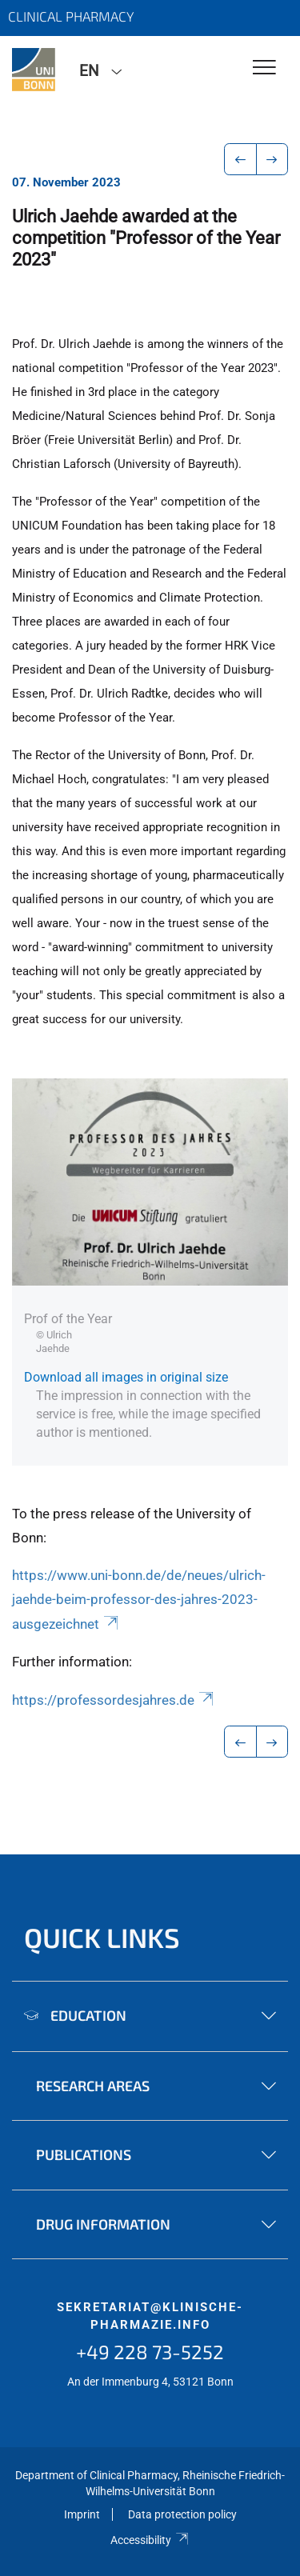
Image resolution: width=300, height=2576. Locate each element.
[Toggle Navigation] (264, 68)
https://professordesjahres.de (114, 1700)
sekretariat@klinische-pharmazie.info (150, 2316)
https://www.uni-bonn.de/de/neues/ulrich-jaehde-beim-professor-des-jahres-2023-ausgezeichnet (139, 1599)
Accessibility (150, 2540)
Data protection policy (182, 2514)
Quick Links (102, 1937)
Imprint (82, 2514)
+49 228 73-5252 (150, 2351)
